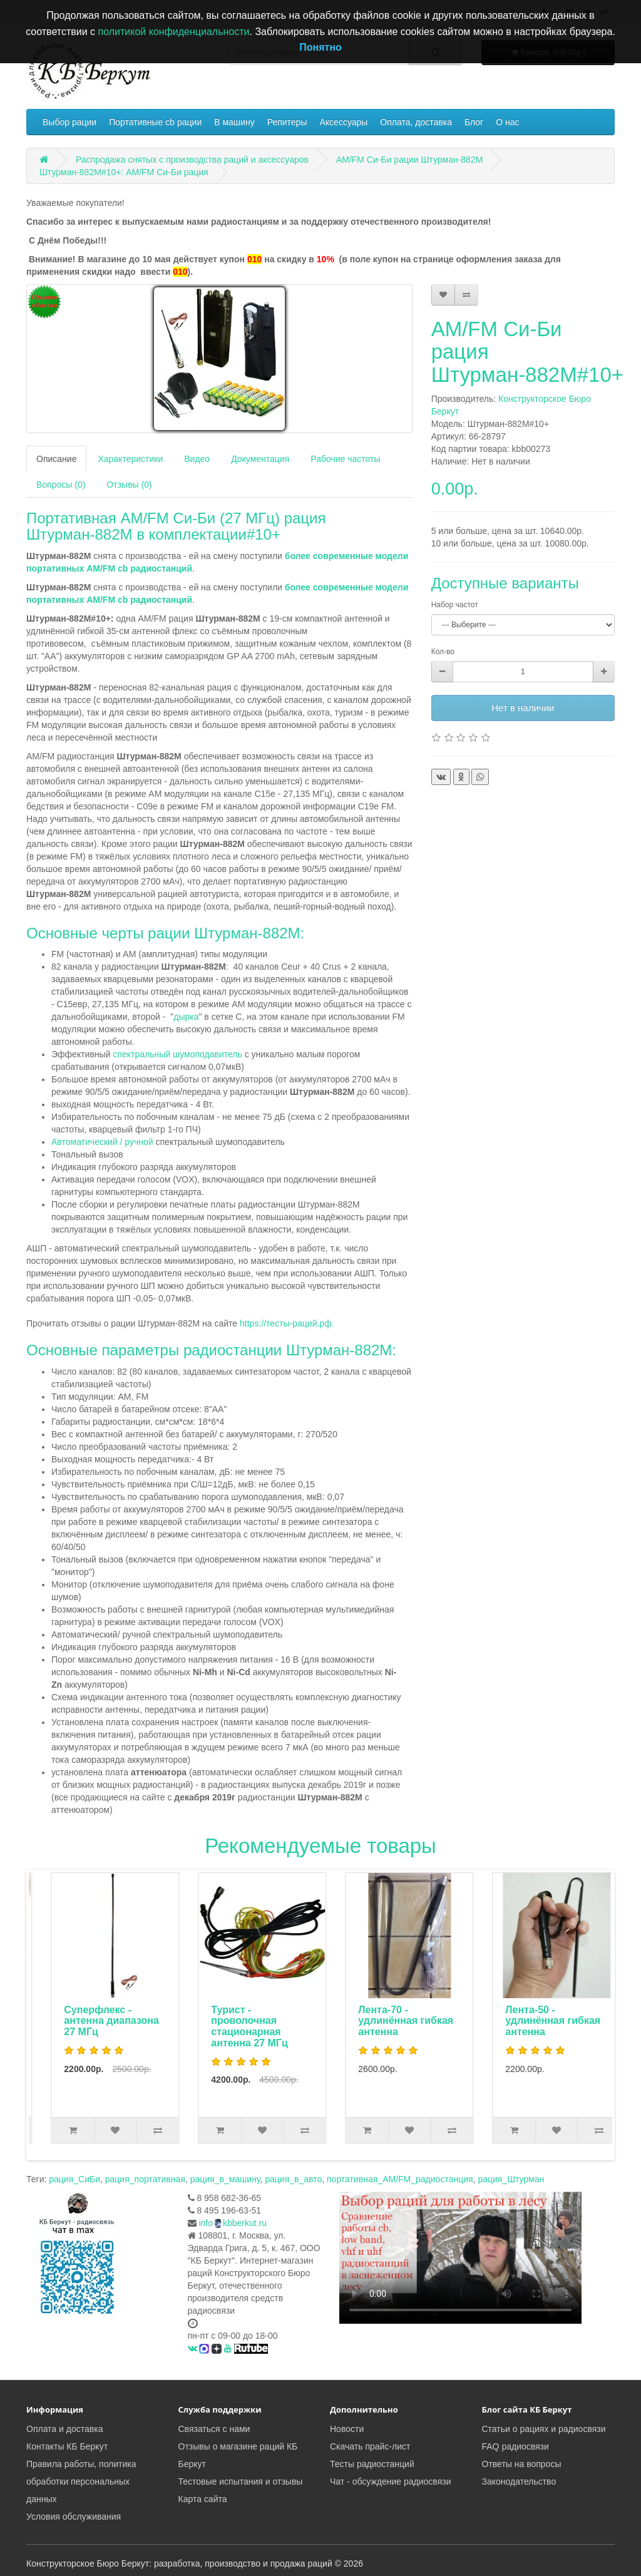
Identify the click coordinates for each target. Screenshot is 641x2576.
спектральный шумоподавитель (176, 1054)
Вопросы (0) (60, 485)
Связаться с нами (214, 2429)
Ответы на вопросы (522, 2464)
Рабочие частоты (345, 459)
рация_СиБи (74, 2179)
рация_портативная (145, 2179)
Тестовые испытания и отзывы (240, 2481)
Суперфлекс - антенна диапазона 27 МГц (244, 2020)
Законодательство (519, 2481)
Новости (347, 2429)
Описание (56, 459)
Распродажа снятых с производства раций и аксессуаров (192, 160)
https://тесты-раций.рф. (287, 1323)
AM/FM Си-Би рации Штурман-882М (409, 160)
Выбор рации (69, 122)
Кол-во (442, 651)
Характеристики (130, 459)
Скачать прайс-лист (370, 2446)
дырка (185, 1017)
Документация (260, 459)
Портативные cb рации (155, 122)
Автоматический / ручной (102, 1142)
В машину (234, 122)
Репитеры (287, 122)
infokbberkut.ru (232, 2223)
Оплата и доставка (64, 2429)
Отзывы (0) (128, 485)
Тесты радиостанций (372, 2464)
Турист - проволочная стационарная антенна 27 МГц (382, 2026)
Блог (473, 122)
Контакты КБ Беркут (67, 2446)
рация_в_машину (225, 2179)
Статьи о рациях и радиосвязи (544, 2429)
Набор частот (454, 604)
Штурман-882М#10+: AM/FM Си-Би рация (123, 172)
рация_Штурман (511, 2179)
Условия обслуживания (73, 2517)
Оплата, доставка (416, 122)
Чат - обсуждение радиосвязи (390, 2481)
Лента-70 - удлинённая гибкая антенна (539, 2020)
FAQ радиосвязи (515, 2446)
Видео (197, 459)
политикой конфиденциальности (174, 31)
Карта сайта (202, 2499)
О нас (507, 122)
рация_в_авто (293, 2179)
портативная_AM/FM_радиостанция (400, 2179)
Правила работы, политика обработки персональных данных (81, 2481)
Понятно (320, 47)
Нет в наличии (522, 707)
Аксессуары (343, 122)
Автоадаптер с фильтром (86, 2015)
